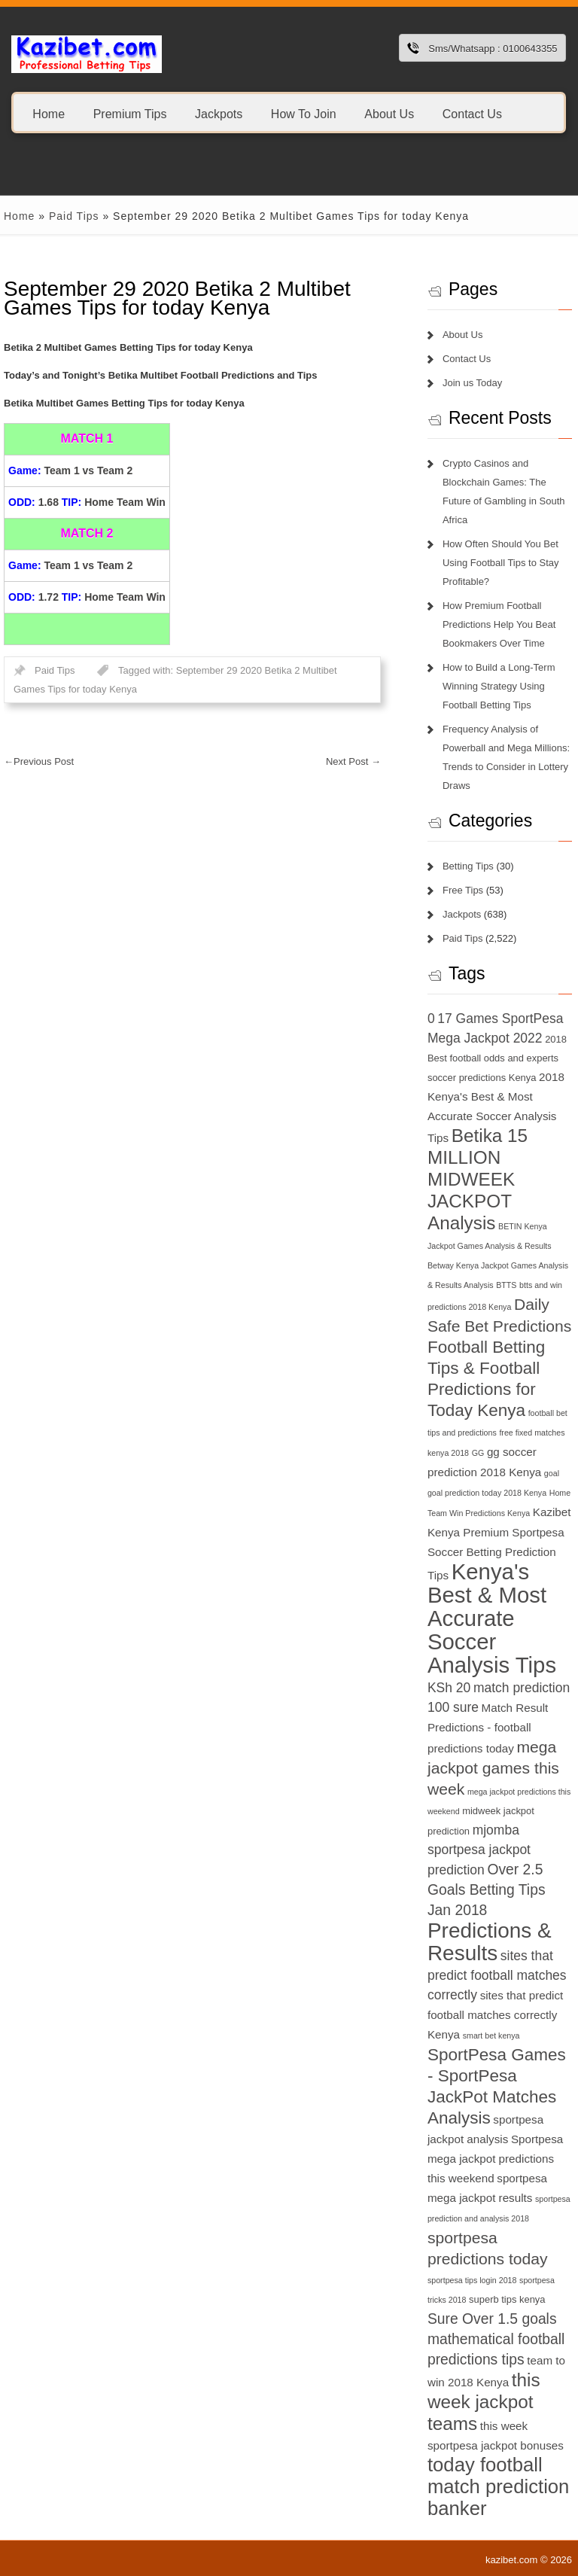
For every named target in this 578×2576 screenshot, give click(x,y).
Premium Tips (130, 113)
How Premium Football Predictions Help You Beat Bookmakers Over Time (499, 624)
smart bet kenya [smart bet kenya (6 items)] (491, 2035)
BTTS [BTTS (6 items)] (506, 1285)
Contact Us (472, 113)
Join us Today (472, 382)
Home (48, 113)
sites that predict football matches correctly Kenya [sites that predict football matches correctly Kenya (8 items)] (495, 2015)
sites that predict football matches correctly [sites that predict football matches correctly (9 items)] (497, 1975)
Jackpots (218, 113)
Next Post (353, 761)
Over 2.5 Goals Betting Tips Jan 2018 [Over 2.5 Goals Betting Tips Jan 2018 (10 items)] (486, 1890)
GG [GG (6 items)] (478, 1452)
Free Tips (463, 890)
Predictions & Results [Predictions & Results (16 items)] (489, 1942)
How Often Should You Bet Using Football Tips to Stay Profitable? (501, 562)
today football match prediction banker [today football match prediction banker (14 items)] (498, 2486)
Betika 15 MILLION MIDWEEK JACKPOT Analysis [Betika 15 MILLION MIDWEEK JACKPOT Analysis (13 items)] (477, 1179)
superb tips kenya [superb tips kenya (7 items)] (507, 2299)
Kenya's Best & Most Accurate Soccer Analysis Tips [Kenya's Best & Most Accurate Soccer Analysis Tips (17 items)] (491, 1618)
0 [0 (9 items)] (431, 1018)
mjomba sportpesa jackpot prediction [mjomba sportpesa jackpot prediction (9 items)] (479, 1849)
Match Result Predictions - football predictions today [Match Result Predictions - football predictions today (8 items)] (487, 1728)
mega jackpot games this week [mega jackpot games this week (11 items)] (493, 1768)
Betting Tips (468, 866)
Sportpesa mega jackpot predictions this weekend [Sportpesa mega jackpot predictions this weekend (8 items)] (495, 2159)
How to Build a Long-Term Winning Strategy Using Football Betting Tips (499, 686)
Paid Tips (74, 216)
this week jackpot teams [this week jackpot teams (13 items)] (483, 2402)
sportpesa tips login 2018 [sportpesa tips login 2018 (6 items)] (471, 2280)
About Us (389, 113)
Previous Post (39, 761)
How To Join (303, 113)
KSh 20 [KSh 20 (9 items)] (448, 1687)
